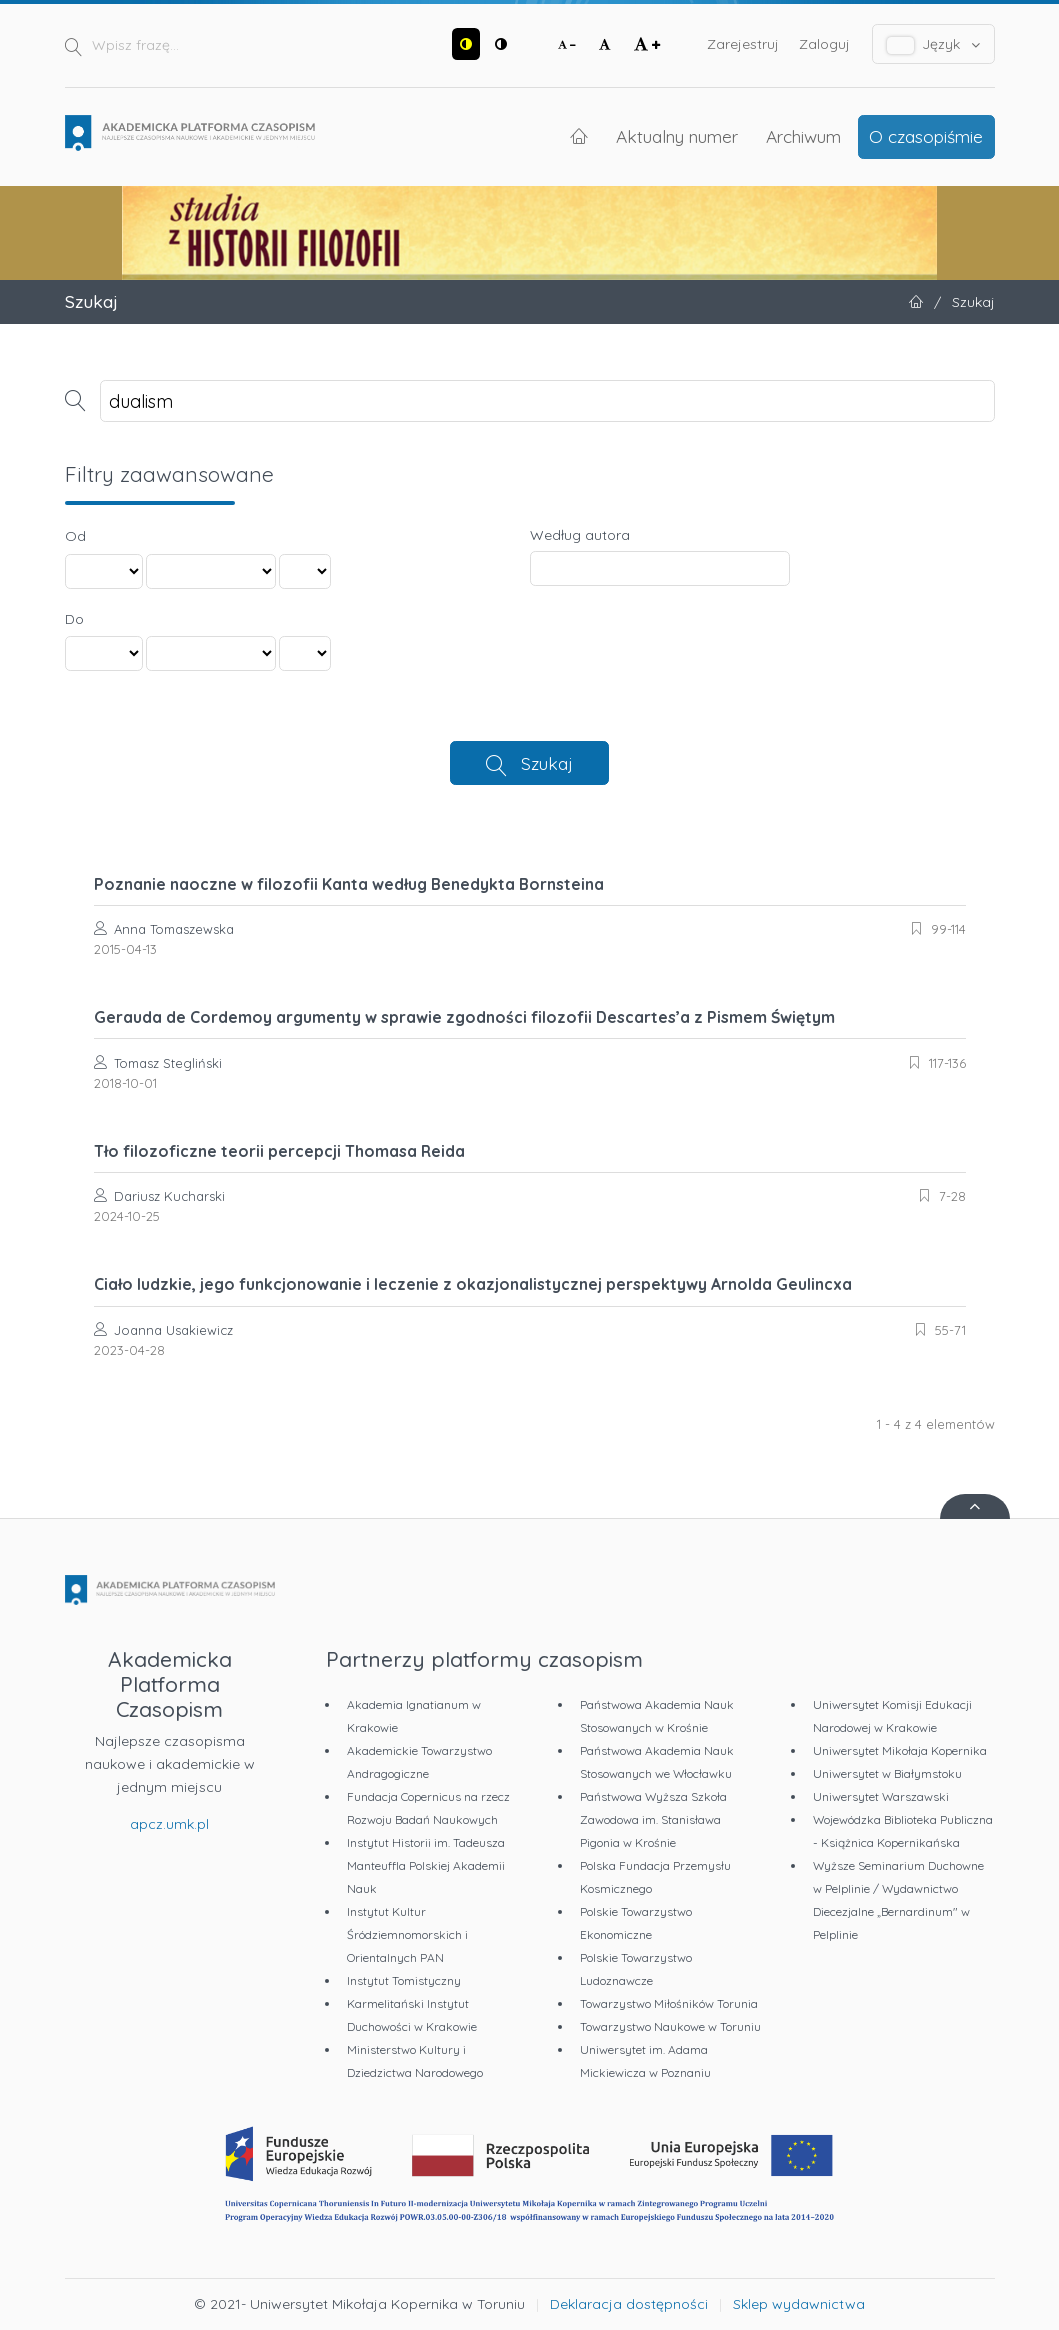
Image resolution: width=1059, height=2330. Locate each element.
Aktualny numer (677, 136)
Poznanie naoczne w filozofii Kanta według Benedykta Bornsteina (349, 884)
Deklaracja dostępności (629, 2304)
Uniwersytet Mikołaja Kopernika (900, 1750)
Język (933, 44)
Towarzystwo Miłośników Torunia (669, 2003)
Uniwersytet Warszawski (881, 1796)
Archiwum (803, 136)
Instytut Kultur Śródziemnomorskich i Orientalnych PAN (407, 1934)
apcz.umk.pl (169, 1824)
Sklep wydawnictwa (799, 2304)
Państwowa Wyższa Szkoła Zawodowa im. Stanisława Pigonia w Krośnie (653, 1819)
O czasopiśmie (926, 136)
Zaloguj (824, 44)
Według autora (580, 535)
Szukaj (547, 763)
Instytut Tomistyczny (404, 1980)
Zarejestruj (743, 44)
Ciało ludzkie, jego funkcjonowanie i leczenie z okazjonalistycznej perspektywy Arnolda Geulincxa (473, 1284)
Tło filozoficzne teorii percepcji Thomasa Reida (279, 1151)
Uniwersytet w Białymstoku (887, 1773)
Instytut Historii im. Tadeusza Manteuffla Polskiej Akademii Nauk (426, 1865)
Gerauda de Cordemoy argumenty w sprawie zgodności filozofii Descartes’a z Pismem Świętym (464, 1017)
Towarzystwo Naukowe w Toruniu (670, 2026)
